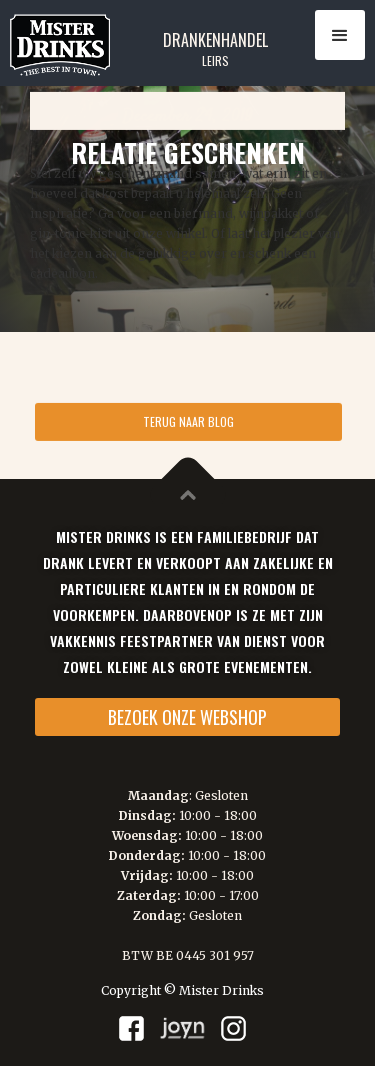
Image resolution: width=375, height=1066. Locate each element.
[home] (55, 44)
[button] (340, 35)
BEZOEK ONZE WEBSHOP (187, 717)
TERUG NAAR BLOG (188, 418)
